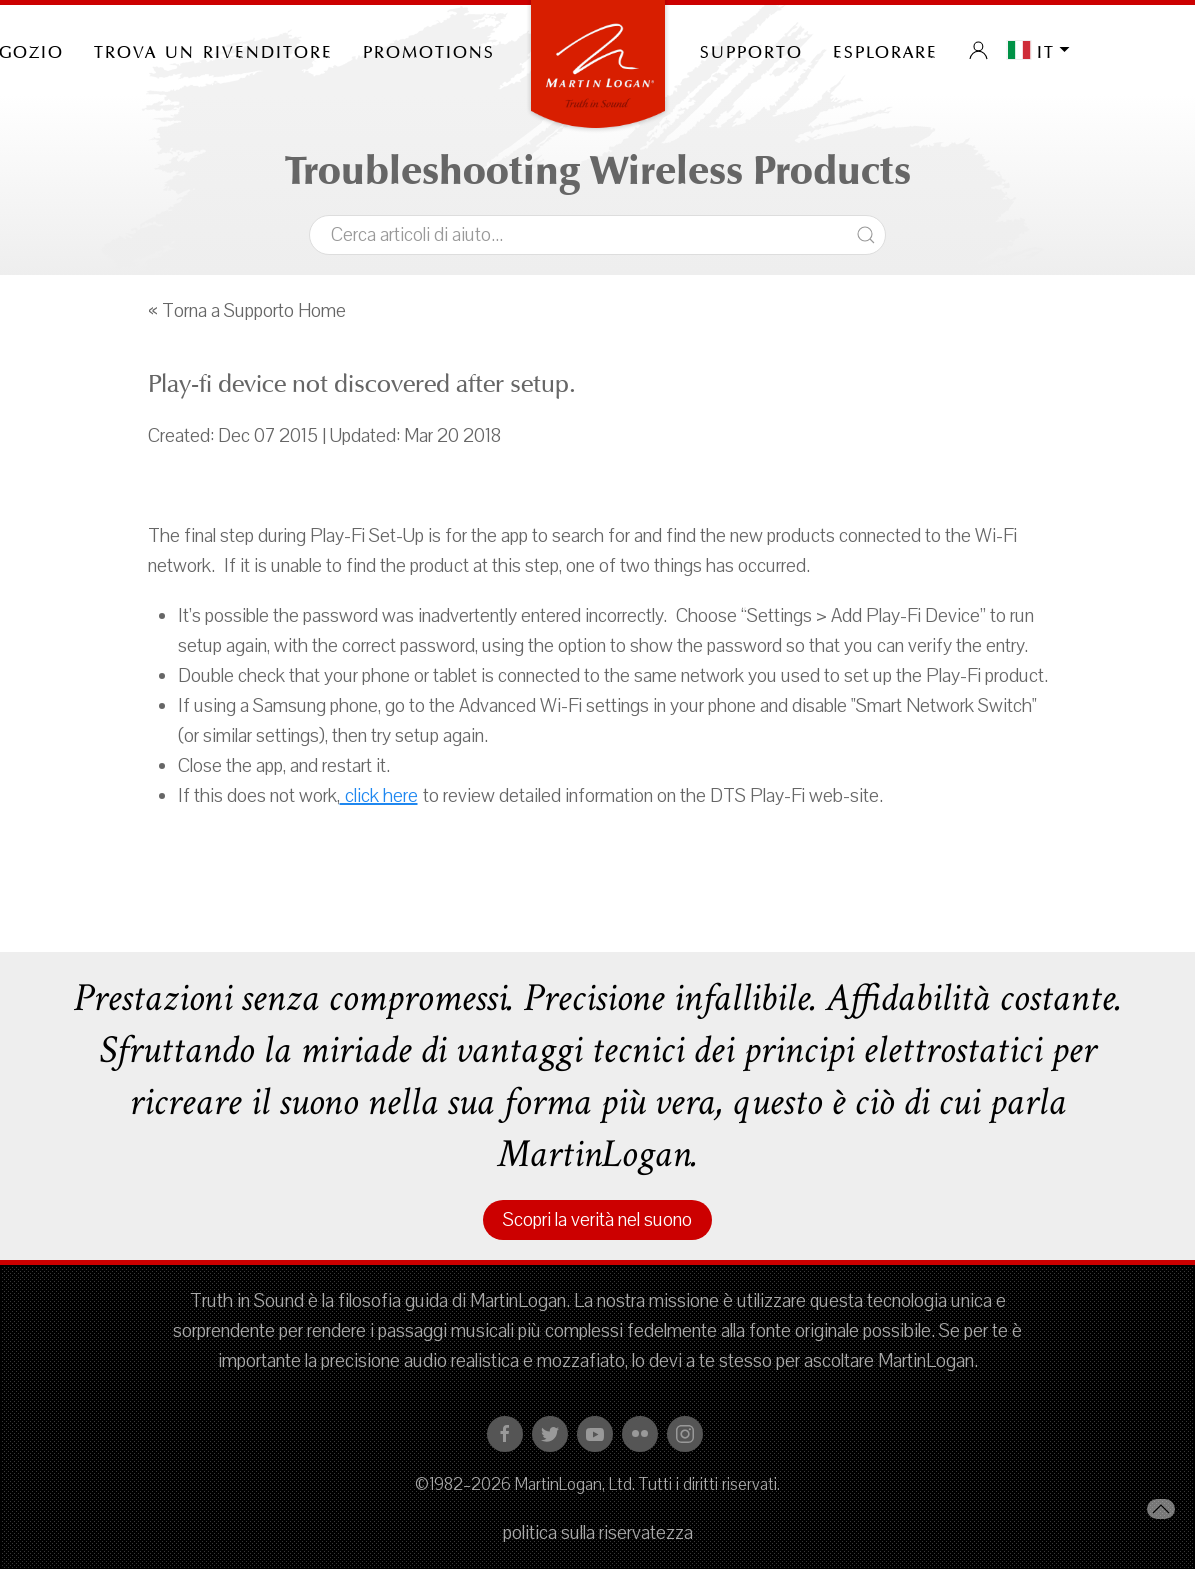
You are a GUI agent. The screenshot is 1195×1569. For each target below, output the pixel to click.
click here (379, 796)
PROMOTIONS (429, 50)
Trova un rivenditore (213, 50)
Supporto (751, 50)
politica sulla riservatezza (598, 1533)
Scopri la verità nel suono (597, 1220)
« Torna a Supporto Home (247, 311)
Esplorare (885, 50)
